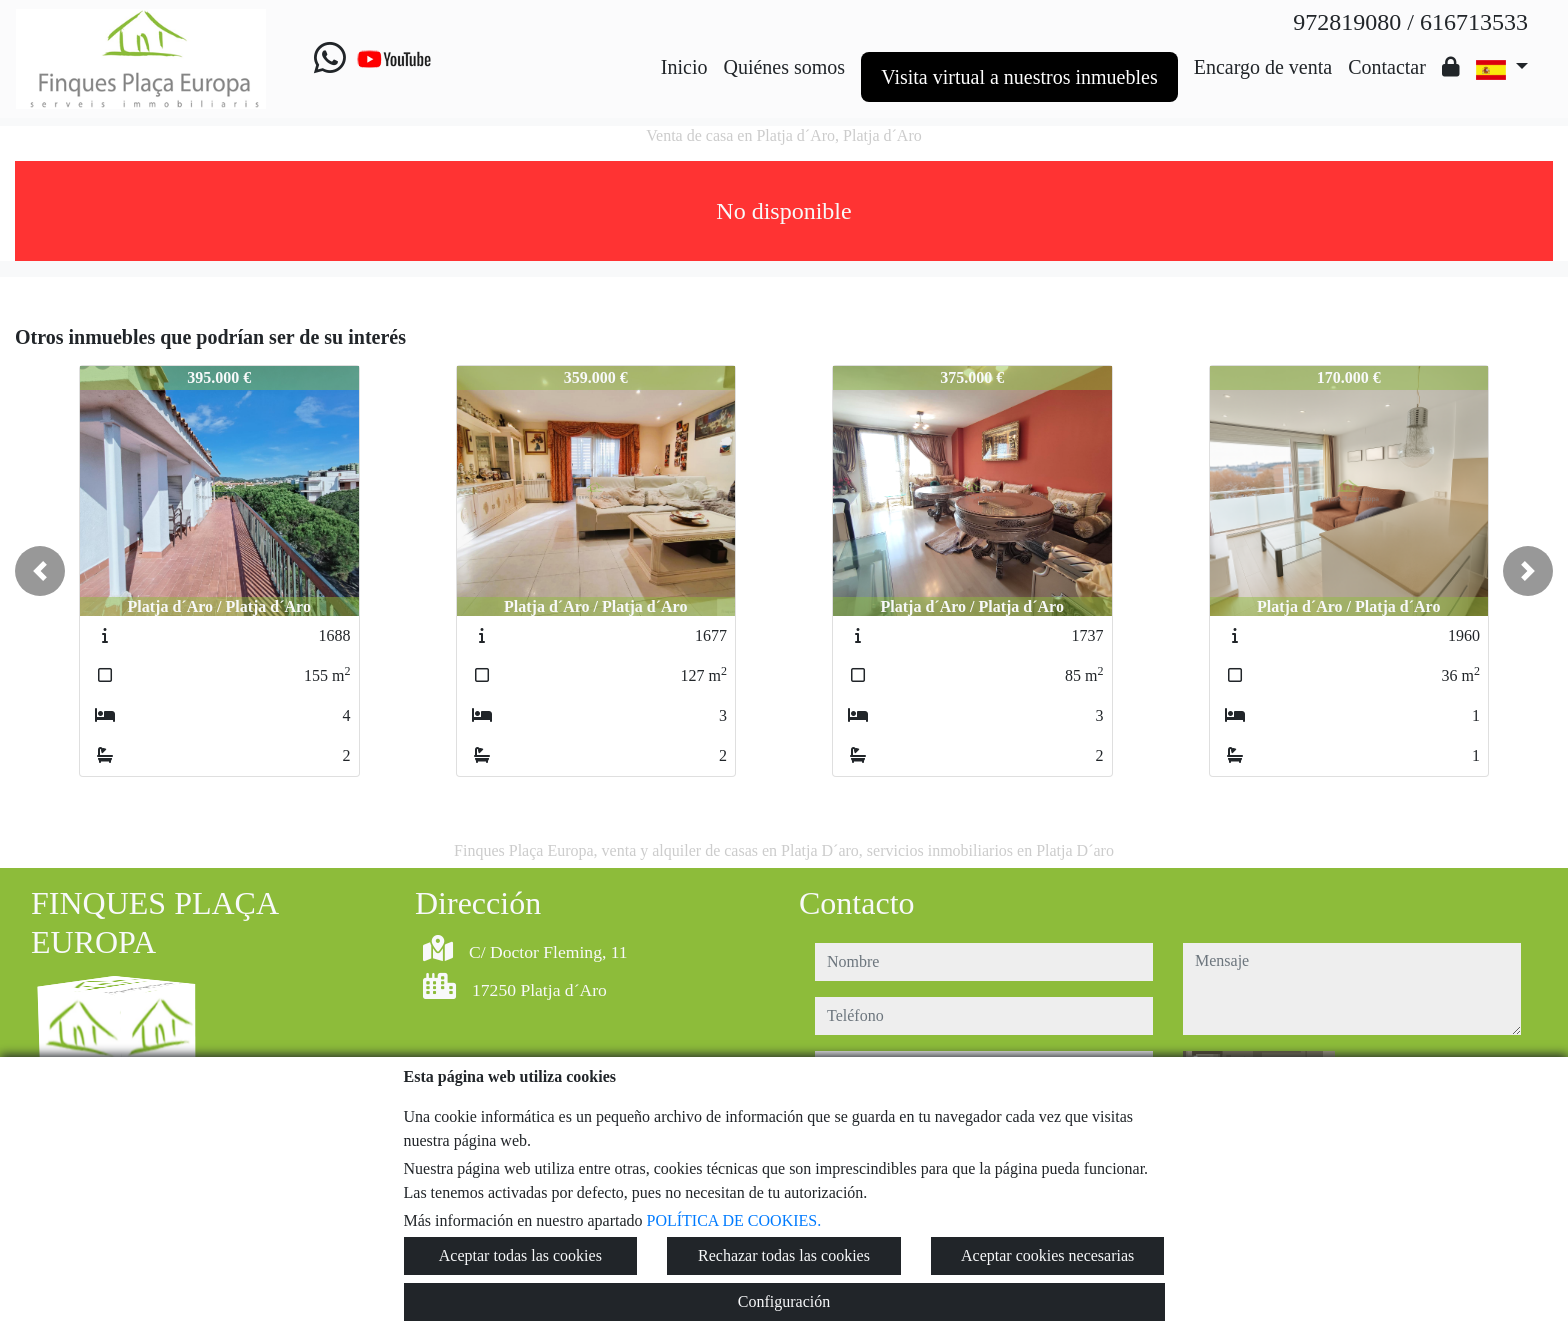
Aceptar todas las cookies (520, 1255)
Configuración (784, 1301)
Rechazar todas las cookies (784, 1255)
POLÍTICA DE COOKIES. (734, 1220)
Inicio (684, 67)
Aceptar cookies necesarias (1047, 1255)
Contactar (1387, 67)
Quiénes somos (784, 67)
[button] (40, 571)
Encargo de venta (1263, 67)
